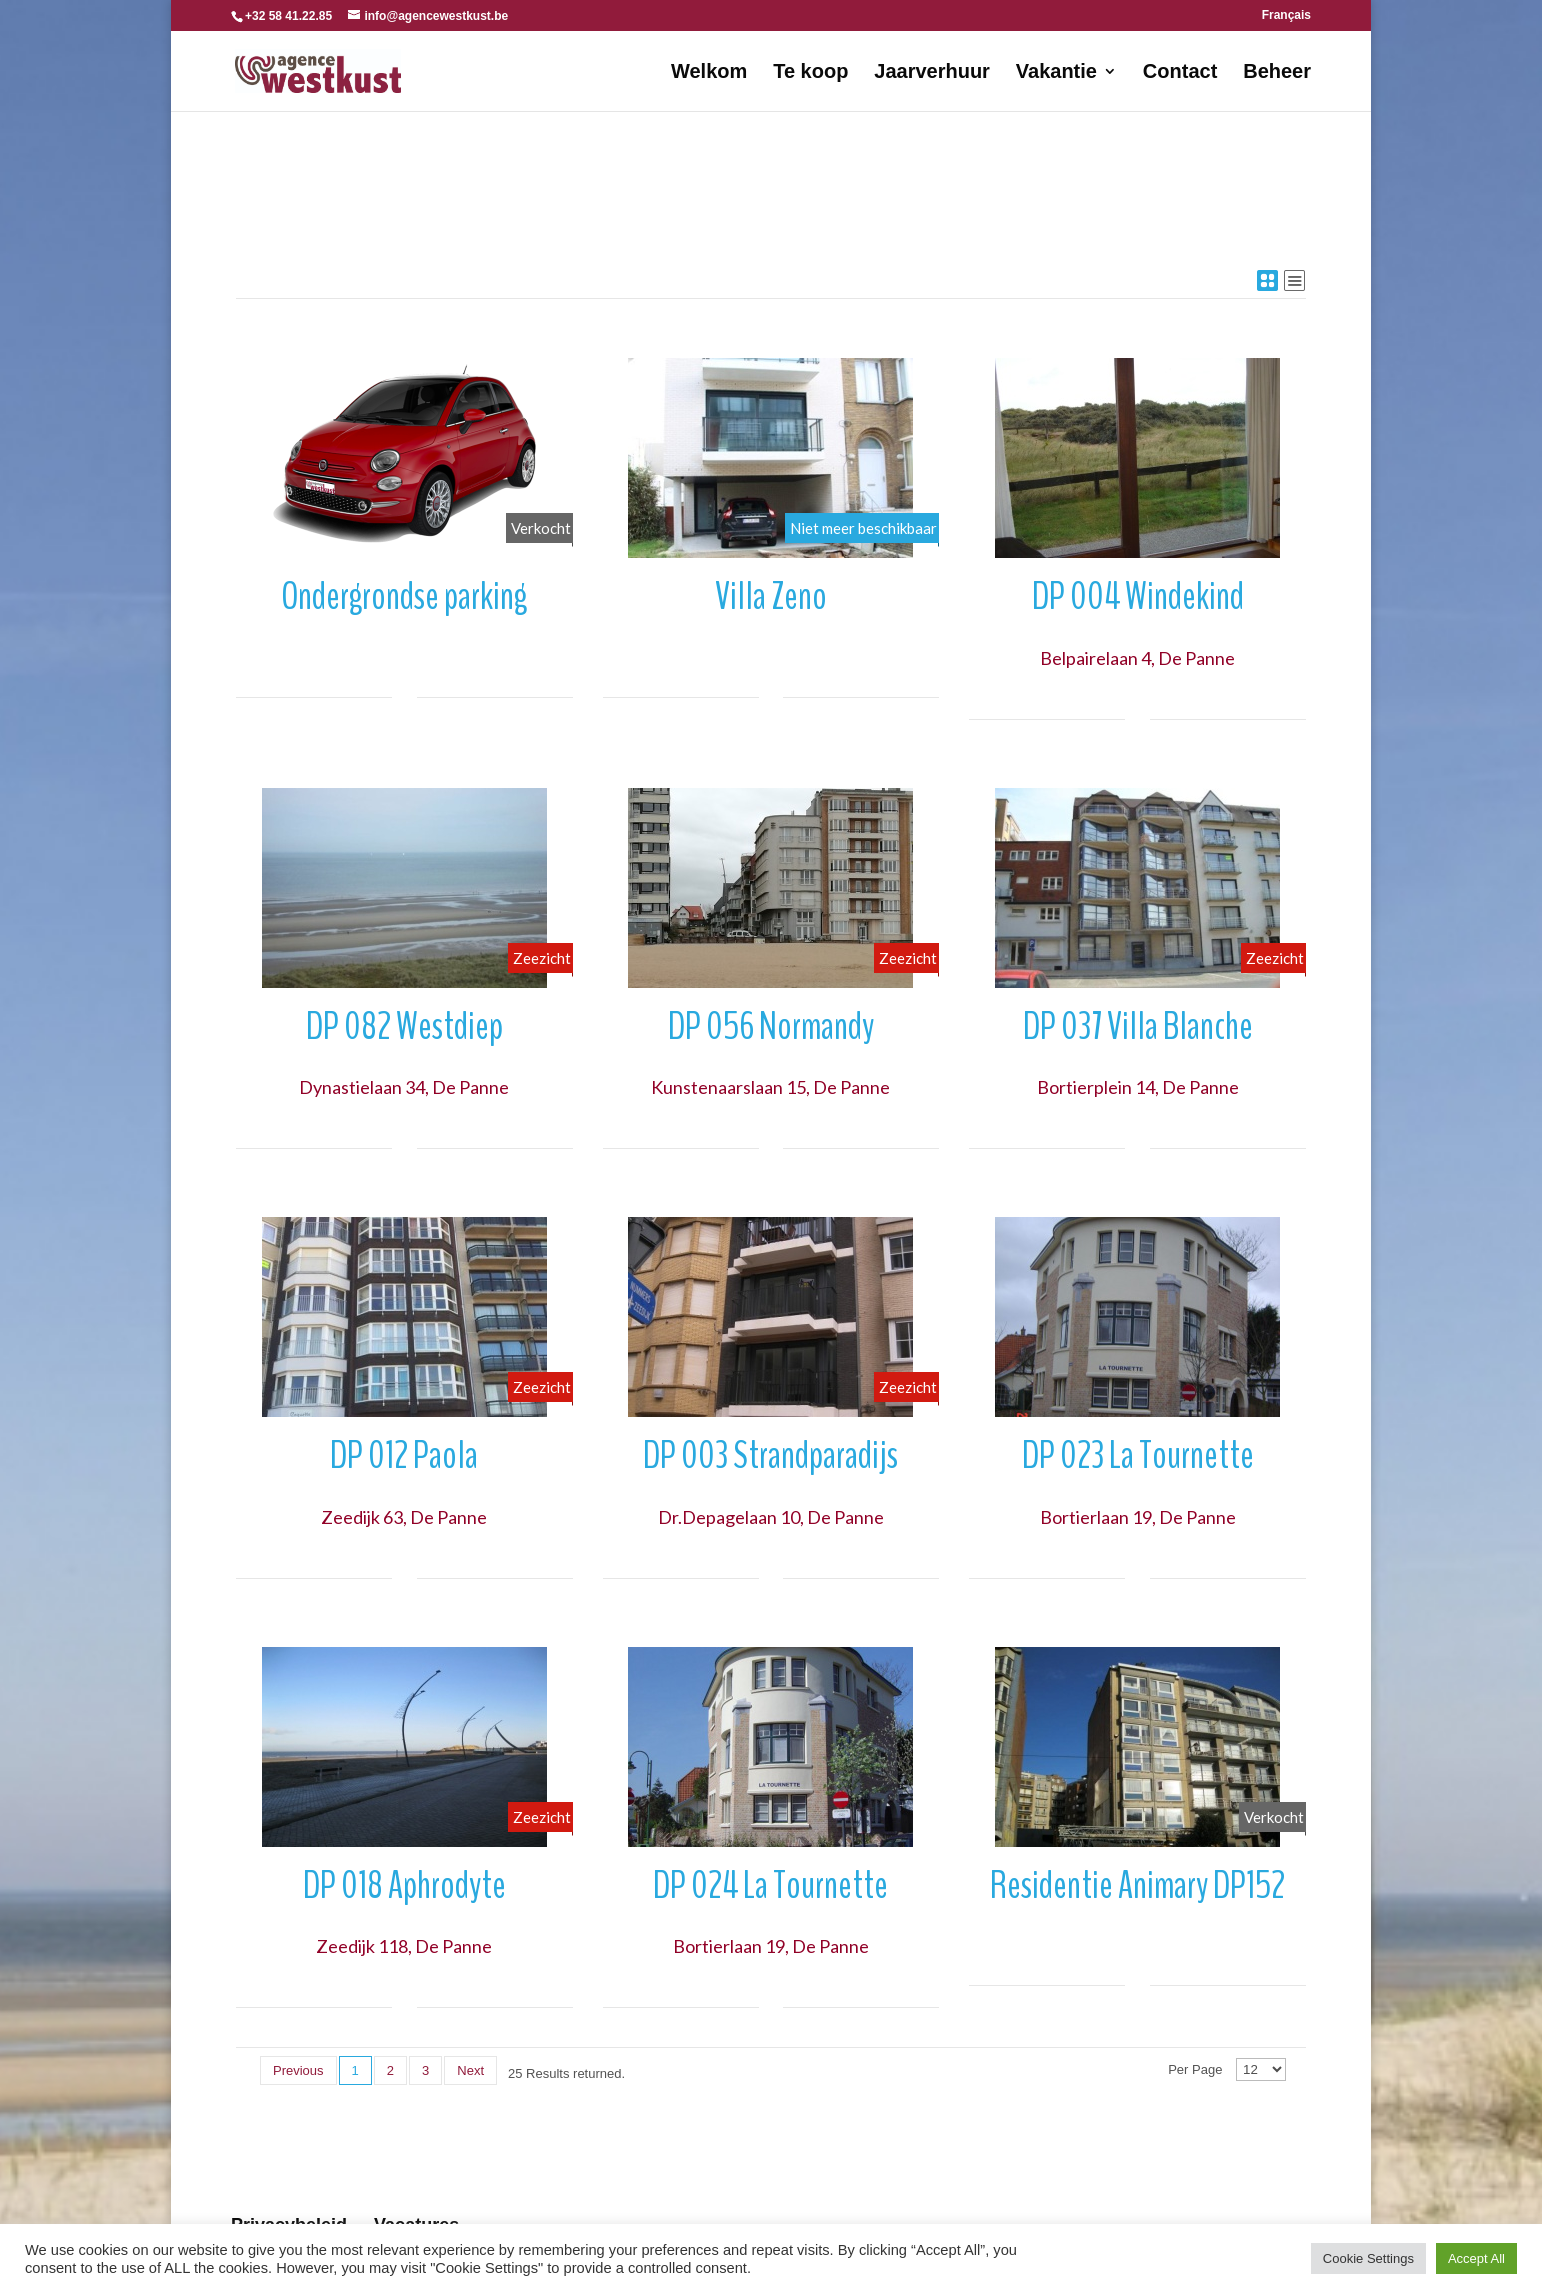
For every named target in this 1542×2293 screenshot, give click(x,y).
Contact (1180, 73)
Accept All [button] (1476, 2258)
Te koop (810, 73)
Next (470, 2070)
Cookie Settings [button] (1368, 2258)
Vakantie (1056, 73)
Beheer (1277, 73)
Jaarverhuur (932, 73)
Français (1286, 15)
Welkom (709, 73)
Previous (298, 2070)
